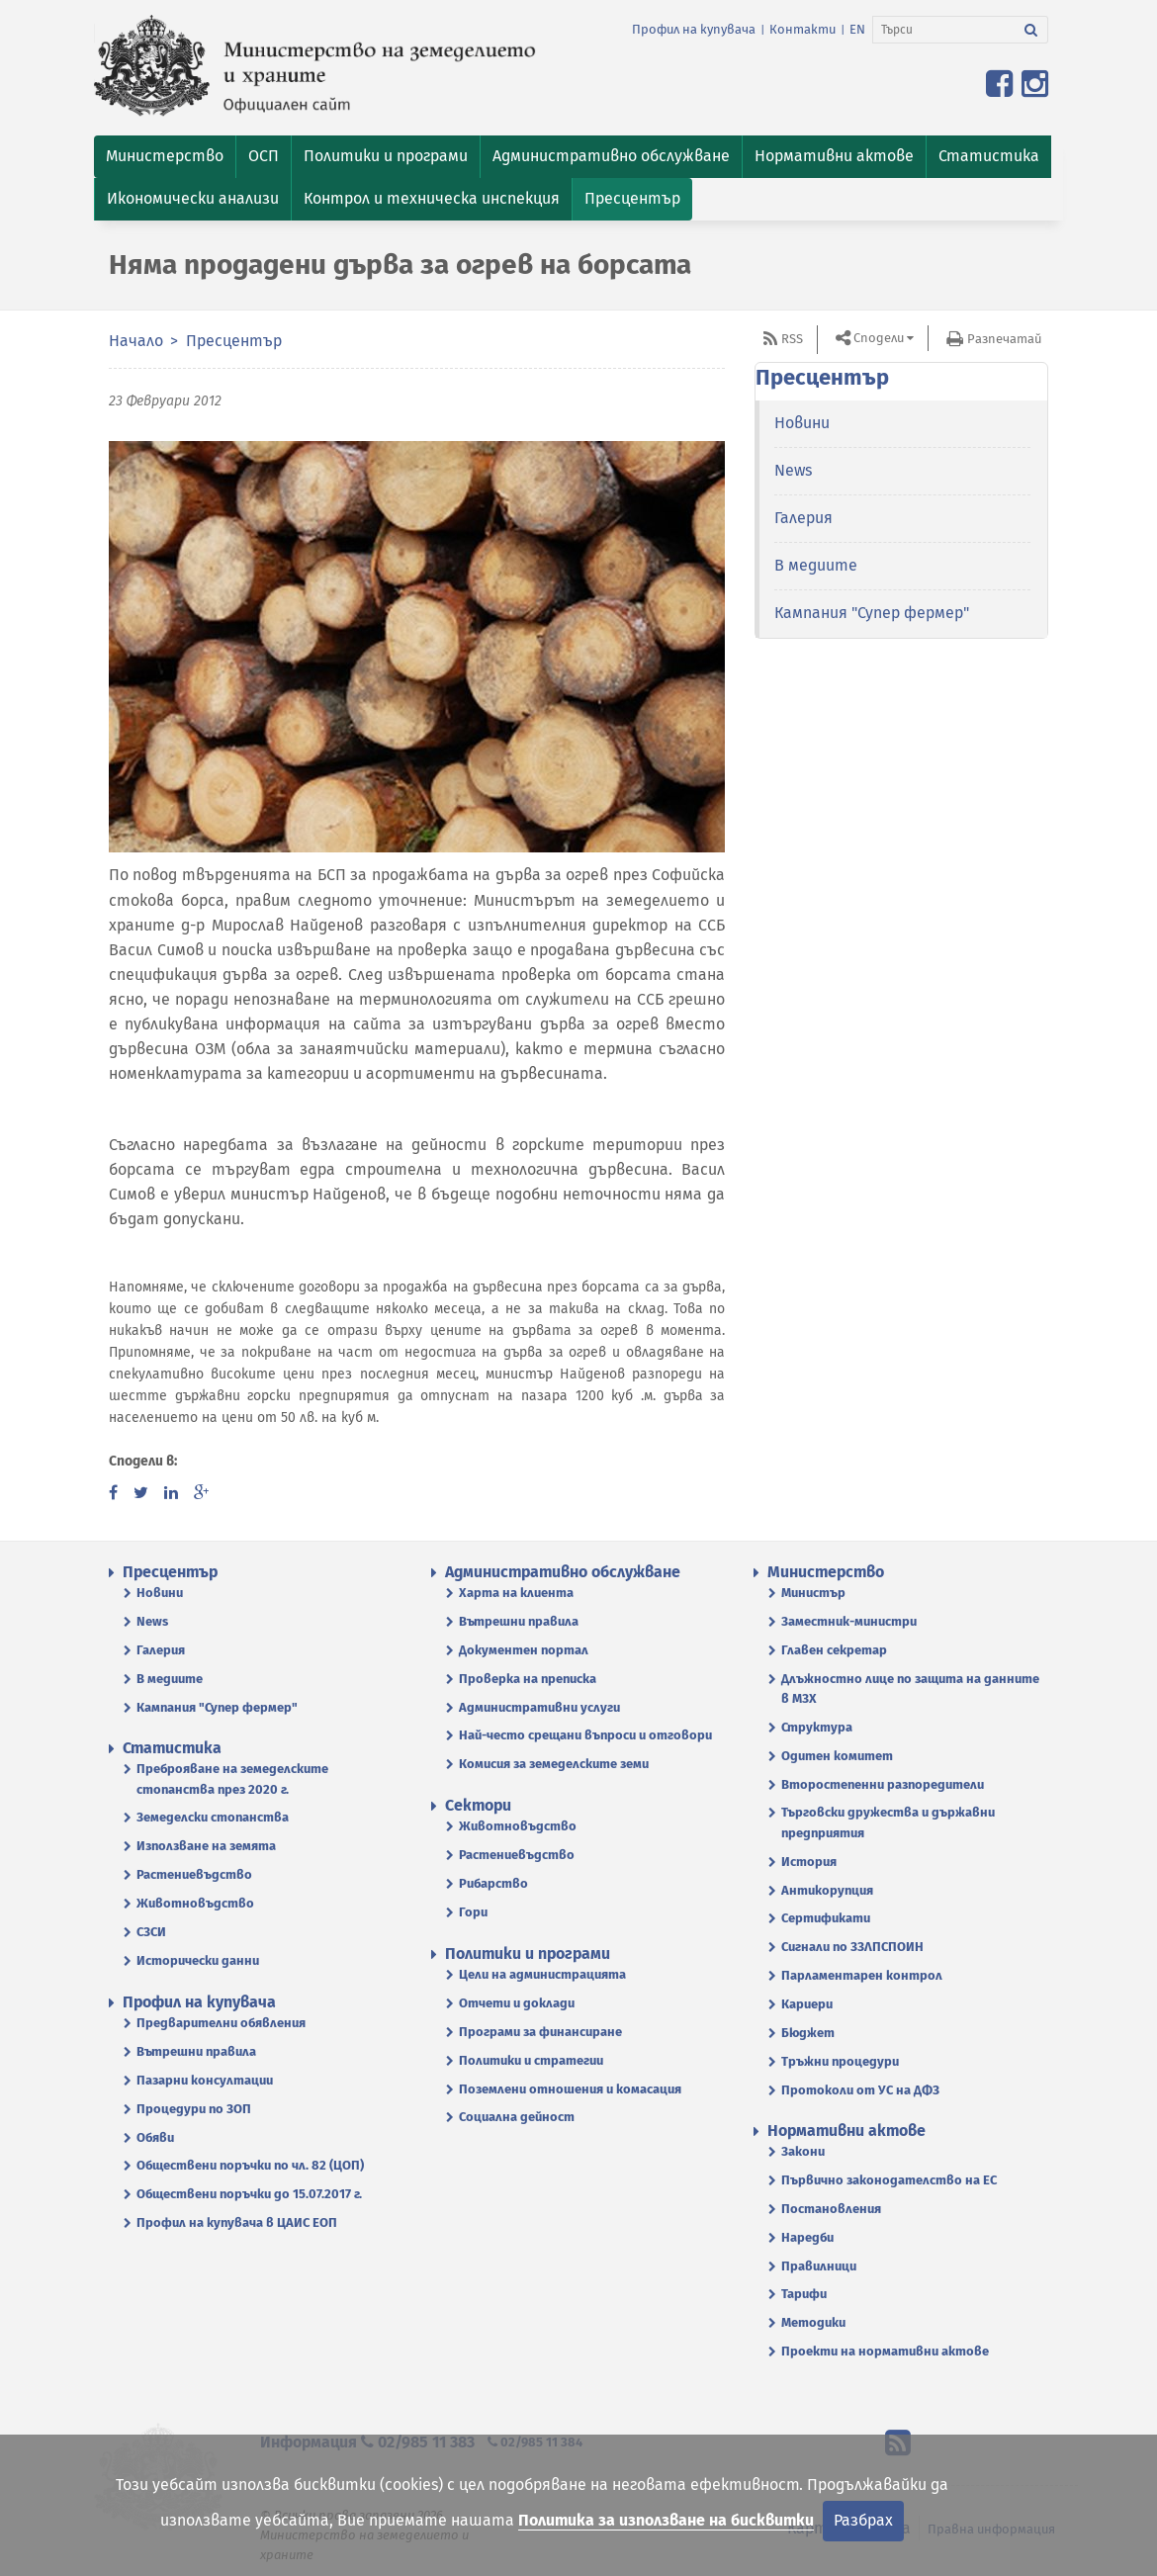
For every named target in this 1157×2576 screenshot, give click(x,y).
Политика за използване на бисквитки (666, 2520)
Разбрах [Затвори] (863, 2520)
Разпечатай (1004, 338)
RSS (792, 338)
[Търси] (944, 30)
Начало (136, 340)
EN (857, 29)
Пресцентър (234, 340)
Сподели (878, 337)
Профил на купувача (694, 29)
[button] (164, 156)
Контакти (802, 29)
